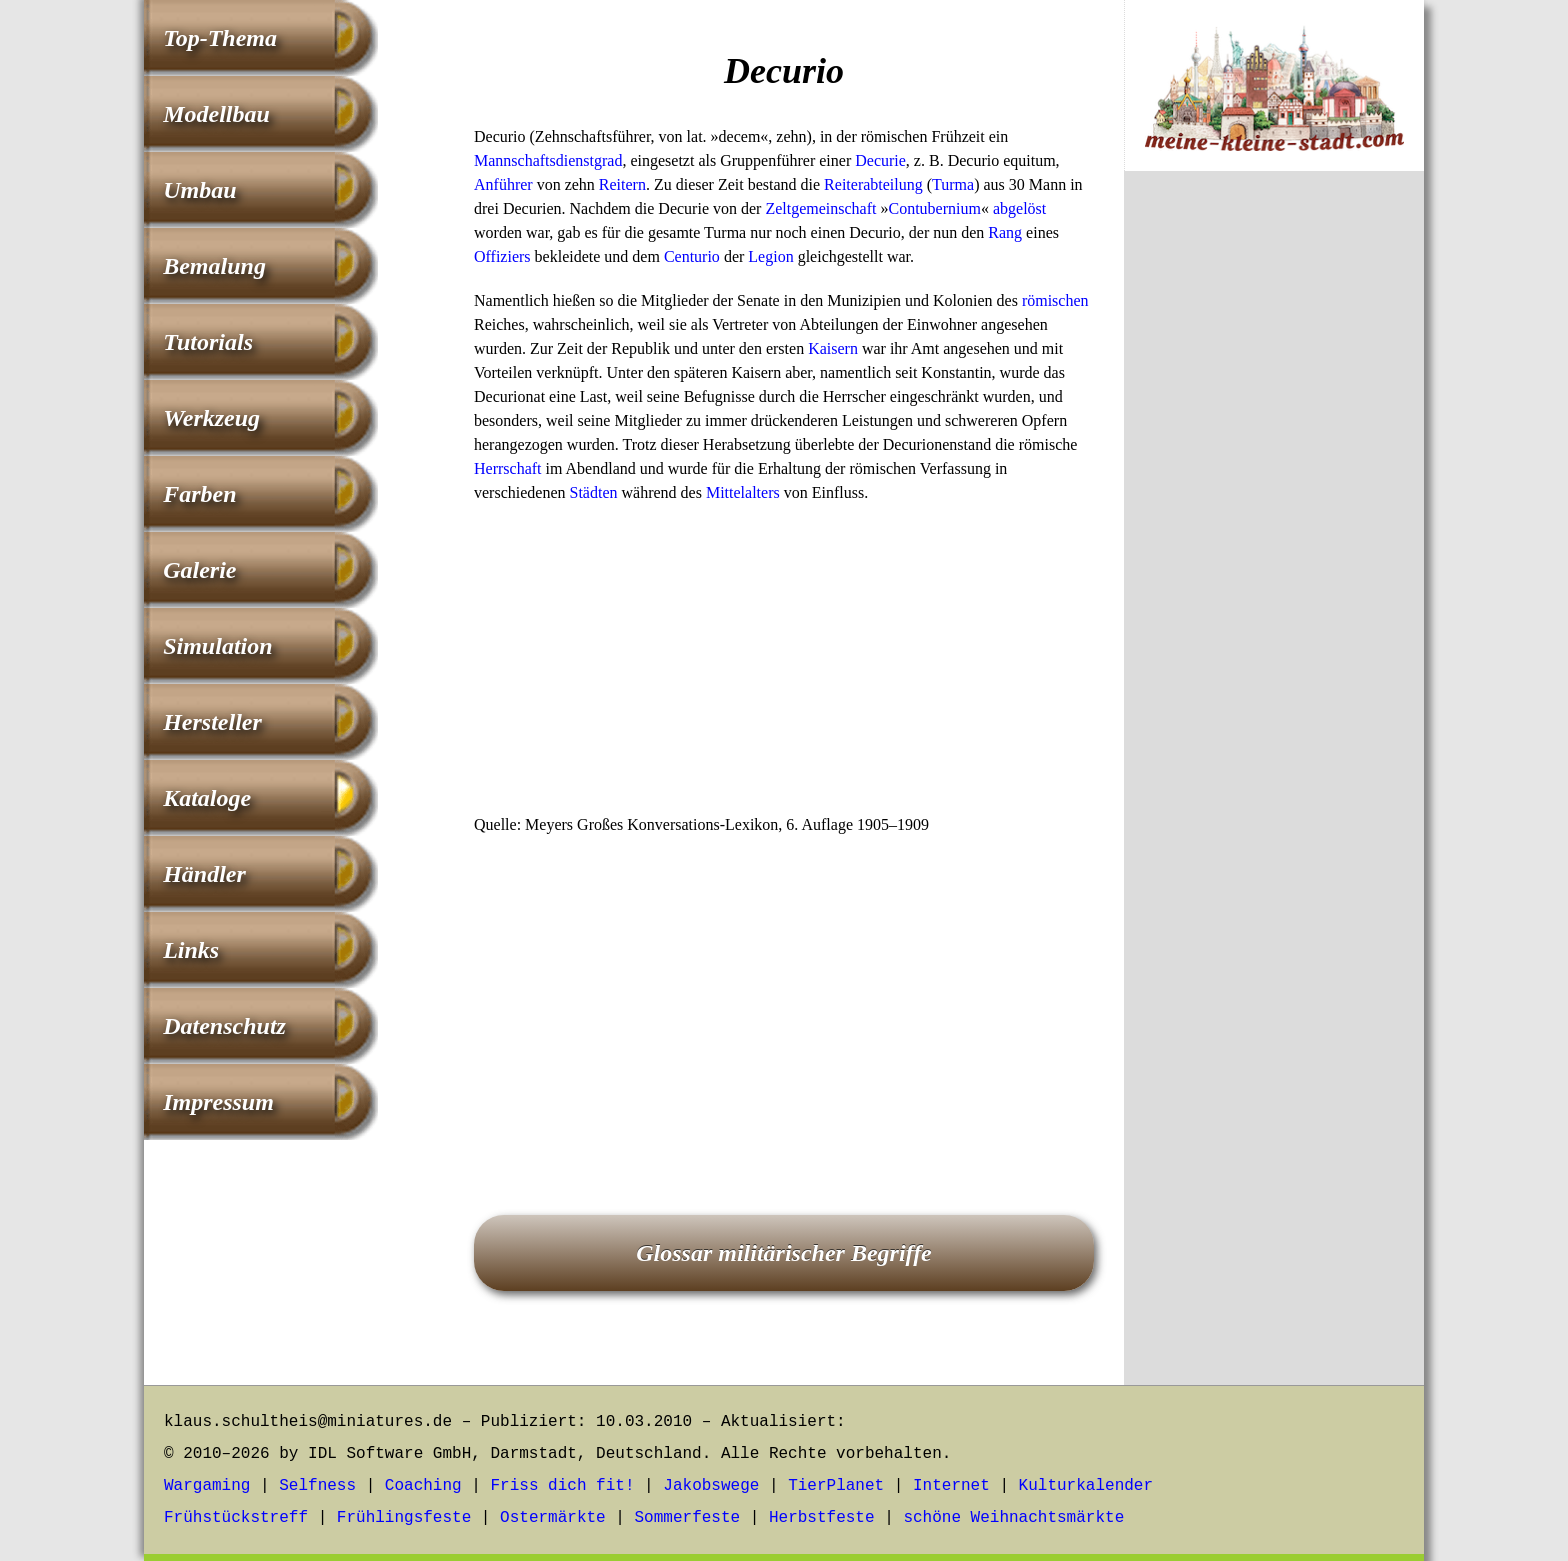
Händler (204, 874)
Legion (770, 256)
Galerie (199, 570)
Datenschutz (224, 1026)
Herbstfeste (822, 1518)
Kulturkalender (1086, 1486)
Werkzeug (211, 418)
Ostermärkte (553, 1518)
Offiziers (502, 256)
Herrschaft (508, 468)
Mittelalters (743, 492)
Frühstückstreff (236, 1518)
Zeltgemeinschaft (820, 208)
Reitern (622, 184)
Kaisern (833, 348)
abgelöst (1019, 208)
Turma (953, 184)
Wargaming (207, 1486)
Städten (594, 492)
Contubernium (934, 208)
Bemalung (214, 266)
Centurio (692, 256)
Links (191, 950)
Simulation (217, 646)
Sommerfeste (688, 1518)
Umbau (199, 190)
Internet (951, 1486)
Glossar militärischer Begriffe (784, 1253)
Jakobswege (711, 1486)
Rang (1005, 232)
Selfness (317, 1486)
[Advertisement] (784, 665)
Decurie (880, 160)
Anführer (503, 184)
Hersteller (212, 722)
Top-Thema (220, 38)
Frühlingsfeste (404, 1518)
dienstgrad (589, 160)
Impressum (218, 1102)
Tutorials (208, 342)
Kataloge (207, 798)
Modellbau (216, 114)
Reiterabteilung (873, 184)
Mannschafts (515, 160)
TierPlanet (836, 1486)
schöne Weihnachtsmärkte (1013, 1518)
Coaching (423, 1486)
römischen (1055, 300)
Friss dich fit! (562, 1486)
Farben (199, 494)
